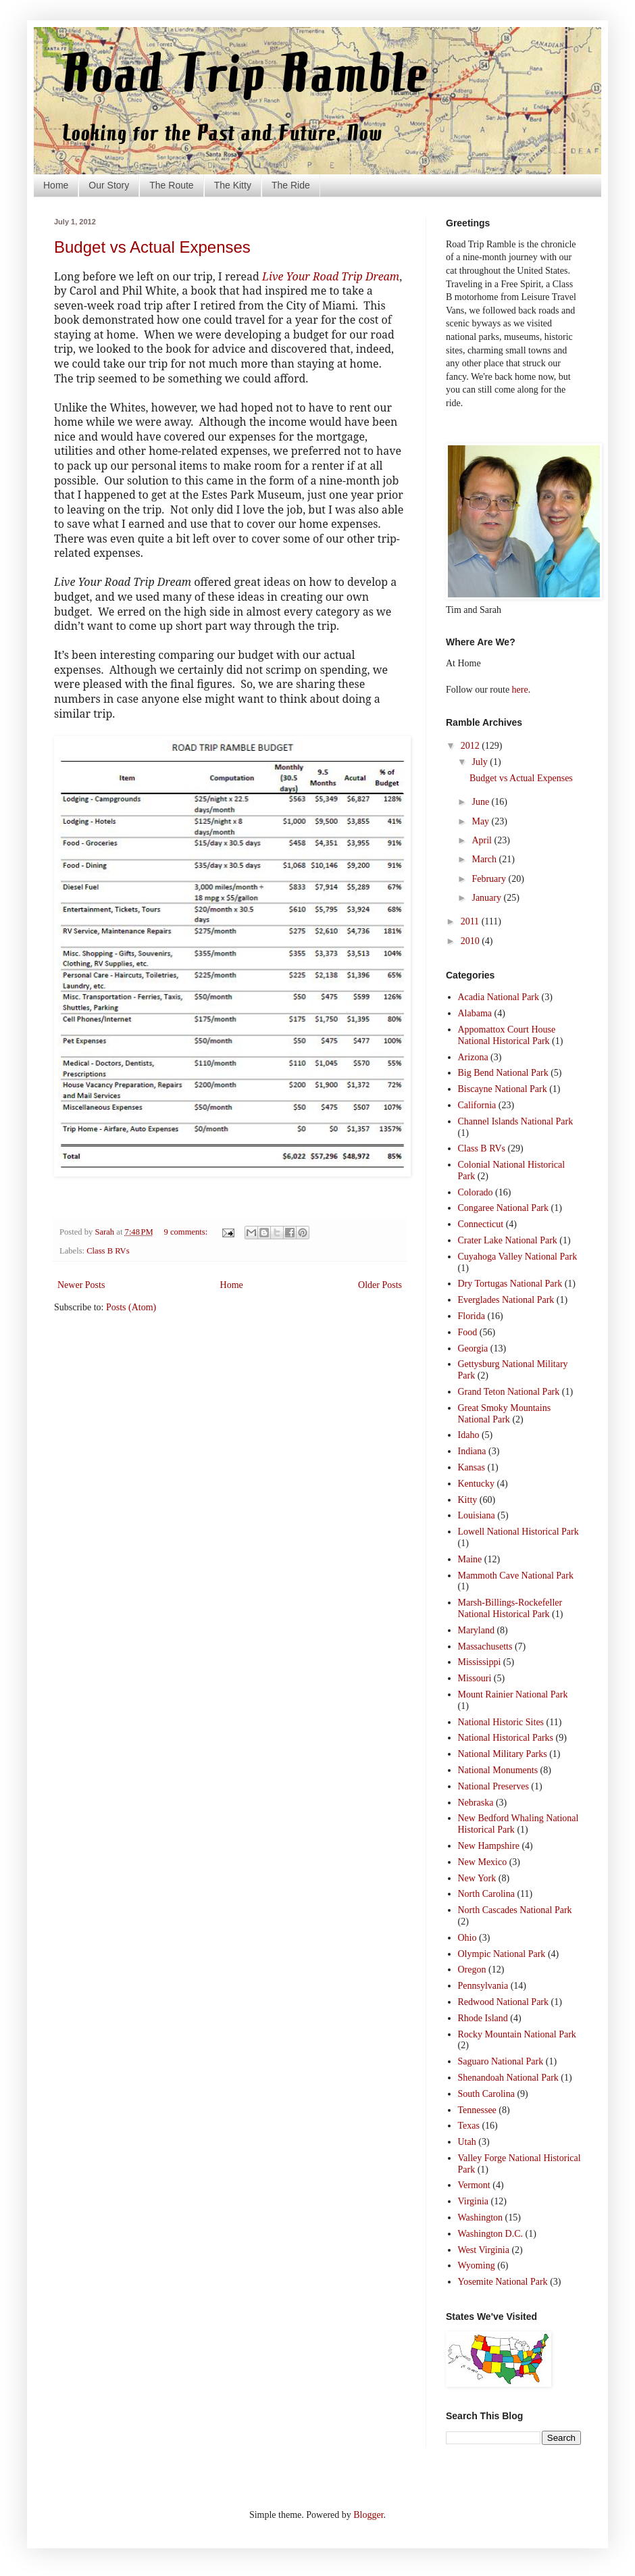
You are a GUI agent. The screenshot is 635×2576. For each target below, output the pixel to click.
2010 (471, 941)
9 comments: (187, 1232)
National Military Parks (502, 1754)
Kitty (468, 1500)
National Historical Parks (506, 1738)
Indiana (472, 1451)
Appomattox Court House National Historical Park (507, 1035)
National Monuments (498, 1770)
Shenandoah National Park (508, 2078)
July (481, 762)
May (481, 821)
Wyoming (476, 2265)
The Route (171, 185)
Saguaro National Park (501, 2061)
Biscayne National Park (502, 1089)
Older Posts (380, 1285)
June (481, 802)
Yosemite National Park (503, 2282)
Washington (480, 2217)
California (477, 1105)
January (487, 898)
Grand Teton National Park (509, 1392)
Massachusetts (485, 1646)
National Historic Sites (501, 1722)
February (490, 879)
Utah (467, 2142)
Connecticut (481, 1224)
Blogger (368, 2515)
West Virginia (483, 2250)
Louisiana (476, 1515)
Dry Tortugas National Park (510, 1284)
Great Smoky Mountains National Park (504, 1414)
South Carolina (486, 2094)
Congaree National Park (503, 1208)
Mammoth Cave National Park (516, 1575)
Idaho (469, 1435)
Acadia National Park (499, 997)
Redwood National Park (503, 2002)
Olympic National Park (502, 1954)
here (520, 690)
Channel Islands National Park (516, 1121)
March (485, 859)
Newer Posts (81, 1285)
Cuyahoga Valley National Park (518, 1257)
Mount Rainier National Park (513, 1694)
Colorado (475, 1192)
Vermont (474, 2185)
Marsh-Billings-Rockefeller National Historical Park (510, 1608)
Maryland (476, 1630)
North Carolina (486, 1894)
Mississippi (479, 1662)
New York (477, 1878)
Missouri (475, 1678)
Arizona (473, 1057)
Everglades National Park (506, 1300)
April (483, 840)
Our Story (108, 185)
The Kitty (232, 185)
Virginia (473, 2201)
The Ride (291, 185)
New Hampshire (488, 1846)
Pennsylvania (483, 1986)
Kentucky (476, 1484)
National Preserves (493, 1786)
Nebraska (476, 1803)
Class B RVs (107, 1251)
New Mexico (482, 1862)
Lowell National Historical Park (518, 1532)
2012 (471, 746)
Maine (470, 1559)
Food (468, 1332)
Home (55, 185)
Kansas (471, 1467)
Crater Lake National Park (507, 1240)
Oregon (472, 1969)
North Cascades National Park (515, 1910)
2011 (471, 921)
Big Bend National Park (503, 1073)
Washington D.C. (490, 2234)
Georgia (473, 1348)
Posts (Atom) (131, 1307)
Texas (469, 2126)
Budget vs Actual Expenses (152, 247)
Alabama (475, 1013)
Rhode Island (483, 2018)
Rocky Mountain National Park (517, 2034)
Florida (471, 1316)
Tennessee (477, 2110)
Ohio (467, 1938)
